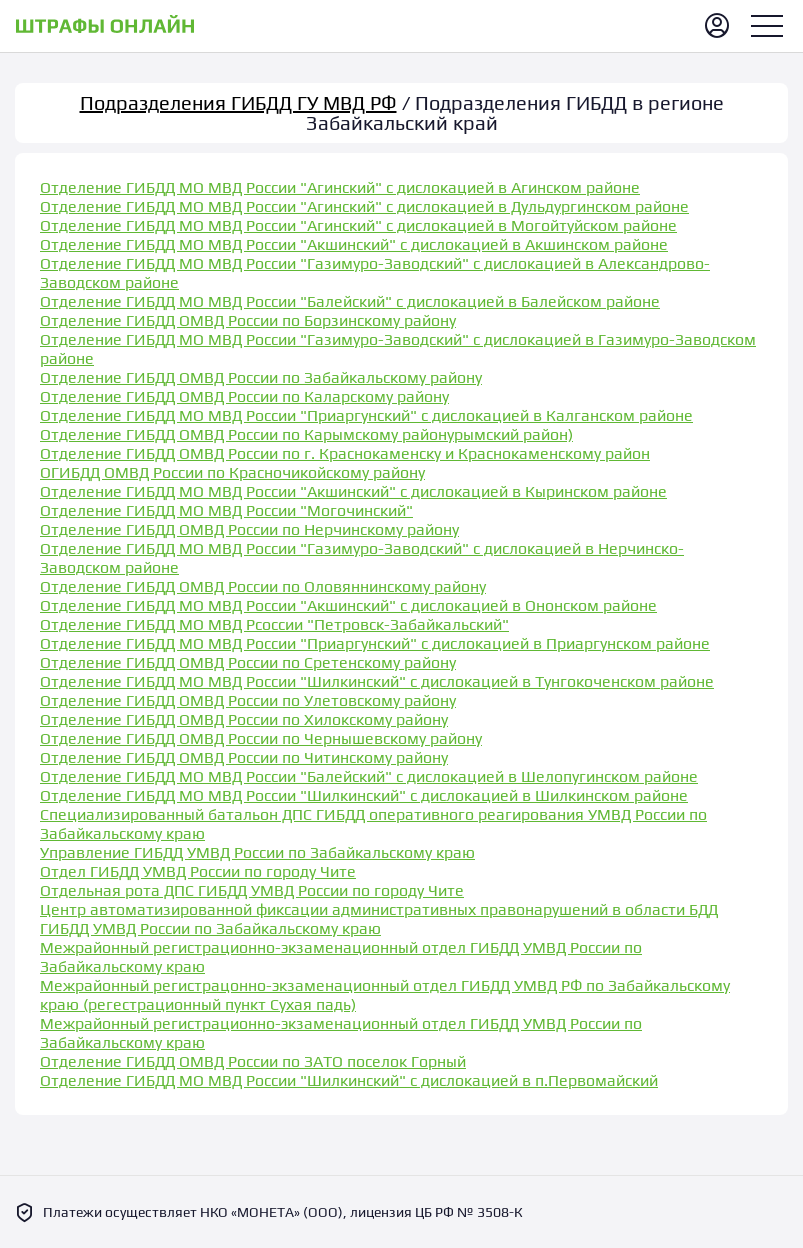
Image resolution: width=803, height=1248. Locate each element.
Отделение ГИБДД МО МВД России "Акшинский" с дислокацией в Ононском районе (348, 605)
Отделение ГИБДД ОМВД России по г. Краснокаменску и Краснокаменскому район (345, 453)
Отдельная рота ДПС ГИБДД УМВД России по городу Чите (252, 890)
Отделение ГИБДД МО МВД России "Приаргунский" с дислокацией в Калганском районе (366, 415)
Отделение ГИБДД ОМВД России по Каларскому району (244, 396)
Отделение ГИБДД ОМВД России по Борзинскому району (248, 320)
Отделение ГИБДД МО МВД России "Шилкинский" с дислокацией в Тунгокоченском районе (377, 681)
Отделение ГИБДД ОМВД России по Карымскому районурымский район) (306, 434)
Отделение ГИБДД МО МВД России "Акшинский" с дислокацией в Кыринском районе (353, 491)
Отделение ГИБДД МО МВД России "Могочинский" (226, 510)
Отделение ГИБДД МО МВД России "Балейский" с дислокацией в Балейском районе (350, 301)
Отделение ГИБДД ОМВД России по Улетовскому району (248, 700)
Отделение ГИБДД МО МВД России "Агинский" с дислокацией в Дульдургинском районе (364, 206)
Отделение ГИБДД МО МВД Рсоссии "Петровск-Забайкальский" (274, 624)
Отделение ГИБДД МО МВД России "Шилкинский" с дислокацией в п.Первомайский (349, 1080)
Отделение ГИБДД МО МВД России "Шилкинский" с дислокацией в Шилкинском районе (364, 795)
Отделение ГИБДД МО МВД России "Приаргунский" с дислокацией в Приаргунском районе (375, 643)
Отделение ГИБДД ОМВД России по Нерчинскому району (249, 529)
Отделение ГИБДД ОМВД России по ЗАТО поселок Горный (253, 1061)
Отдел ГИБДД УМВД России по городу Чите (198, 871)
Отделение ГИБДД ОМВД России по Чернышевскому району (261, 738)
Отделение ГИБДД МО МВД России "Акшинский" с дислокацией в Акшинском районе (354, 244)
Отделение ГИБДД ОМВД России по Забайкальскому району (261, 377)
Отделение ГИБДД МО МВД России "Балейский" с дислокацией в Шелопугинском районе (369, 776)
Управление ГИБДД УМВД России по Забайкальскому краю (257, 852)
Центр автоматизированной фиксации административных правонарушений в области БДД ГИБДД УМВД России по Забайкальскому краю (379, 919)
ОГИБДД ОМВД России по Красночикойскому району (232, 472)
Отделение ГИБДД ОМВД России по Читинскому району (244, 757)
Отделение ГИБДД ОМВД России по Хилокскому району (244, 719)
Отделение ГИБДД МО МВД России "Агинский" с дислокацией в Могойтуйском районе (358, 225)
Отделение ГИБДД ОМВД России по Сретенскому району (248, 662)
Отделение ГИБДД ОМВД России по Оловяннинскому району (263, 586)
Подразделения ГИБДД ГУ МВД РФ (238, 102)
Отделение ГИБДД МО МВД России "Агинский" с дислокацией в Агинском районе (340, 187)
